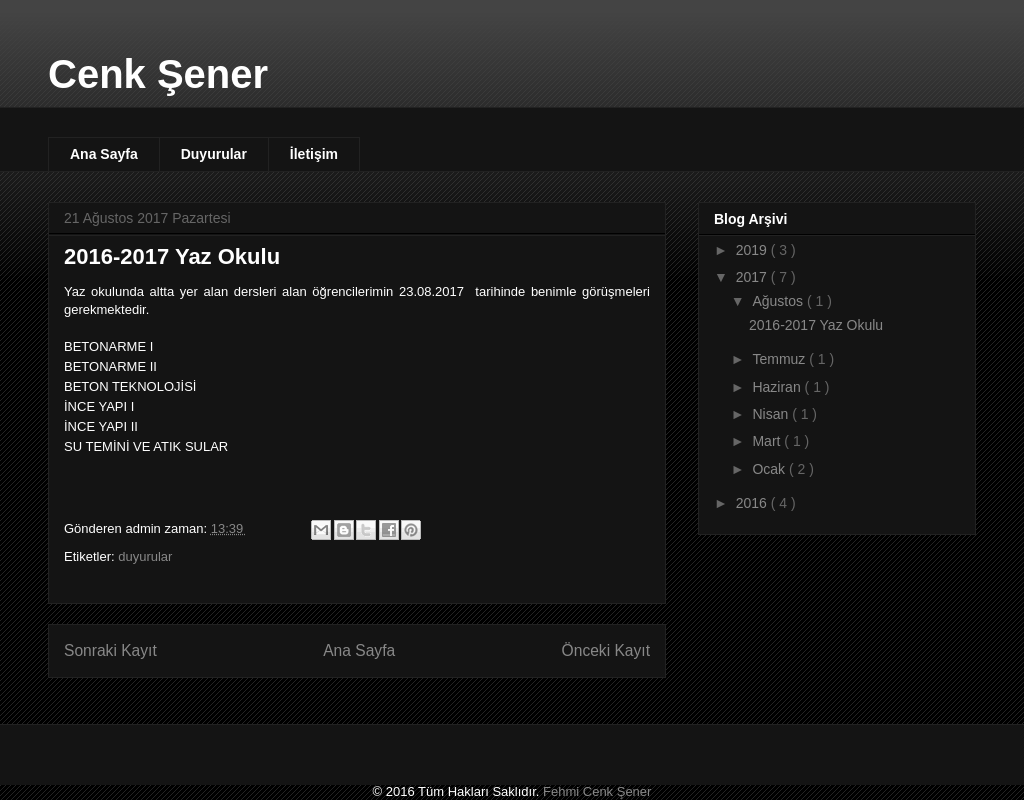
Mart (768, 441)
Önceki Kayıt (606, 650)
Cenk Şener (158, 74)
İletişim (314, 154)
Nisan (772, 414)
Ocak (770, 469)
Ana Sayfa (104, 154)
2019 (753, 250)
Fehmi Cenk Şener (597, 791)
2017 (753, 277)
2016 (753, 503)
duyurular (145, 556)
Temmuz (780, 359)
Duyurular (214, 154)
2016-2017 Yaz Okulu (816, 325)
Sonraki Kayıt (110, 650)
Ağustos (779, 301)
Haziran (778, 387)
